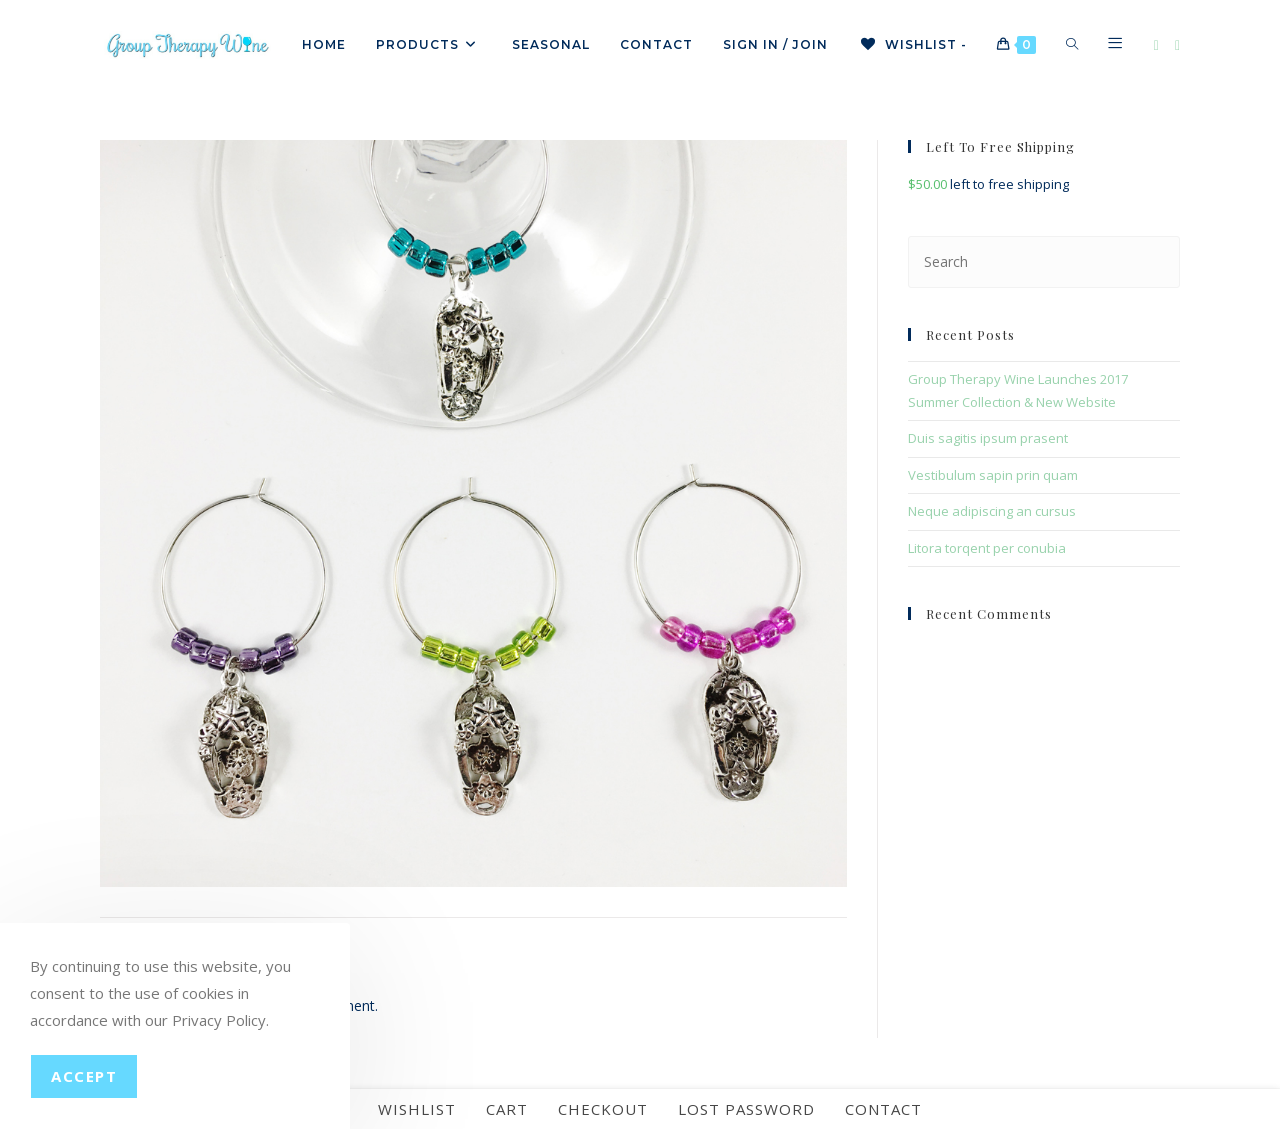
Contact (883, 1109)
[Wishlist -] (912, 45)
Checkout (603, 1109)
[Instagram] (1177, 45)
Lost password (746, 1109)
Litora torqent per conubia (987, 548)
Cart (507, 1109)
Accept (84, 1076)
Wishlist (417, 1109)
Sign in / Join (775, 44)
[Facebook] (1156, 45)
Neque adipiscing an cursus (992, 511)
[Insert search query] (1044, 261)
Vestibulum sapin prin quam (993, 475)
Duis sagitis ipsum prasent (988, 438)
